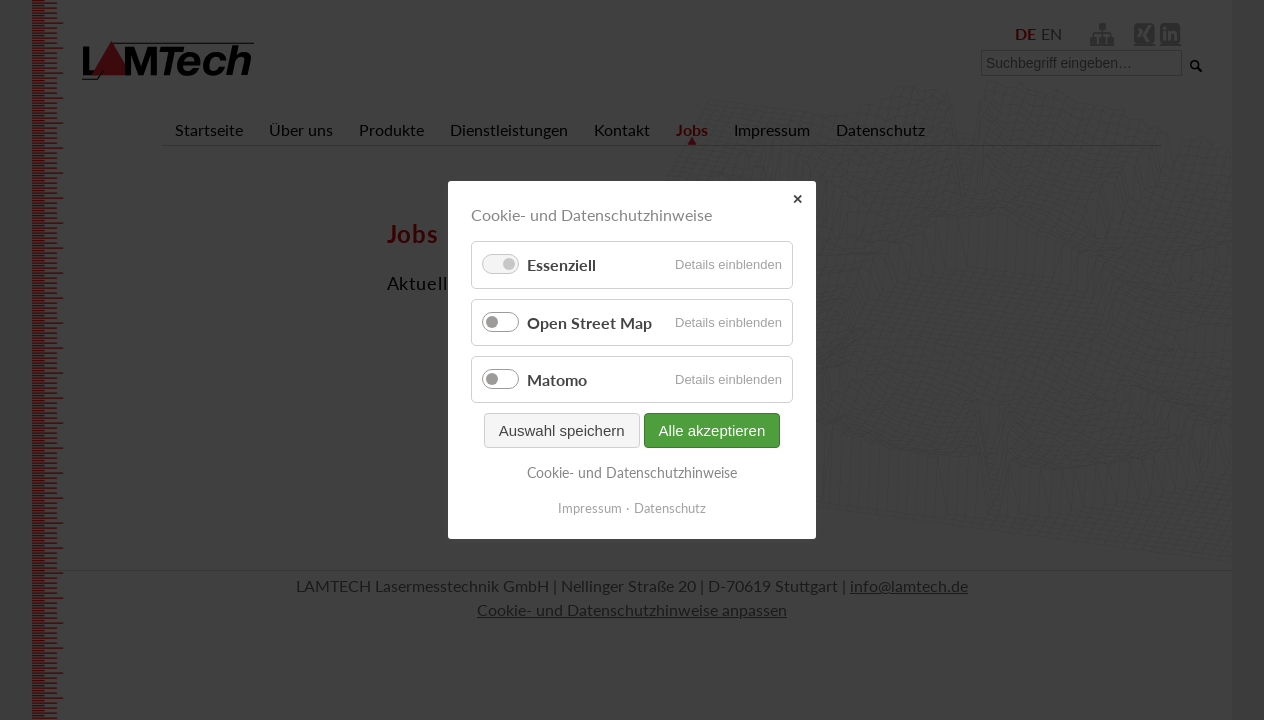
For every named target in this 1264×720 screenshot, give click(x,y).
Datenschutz (670, 508)
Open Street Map (589, 322)
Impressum (590, 508)
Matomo (557, 379)
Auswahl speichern (562, 430)
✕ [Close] (797, 199)
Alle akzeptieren (712, 430)
